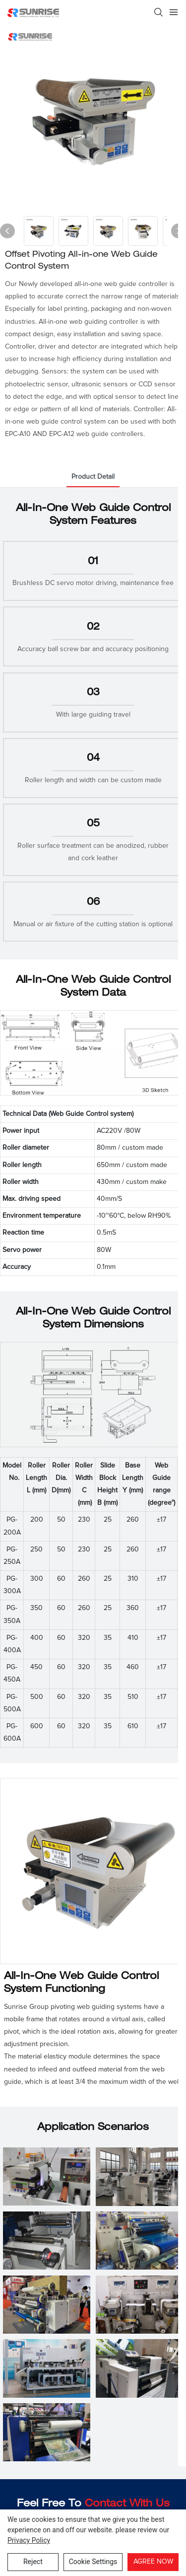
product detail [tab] (93, 476)
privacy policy (28, 2540)
